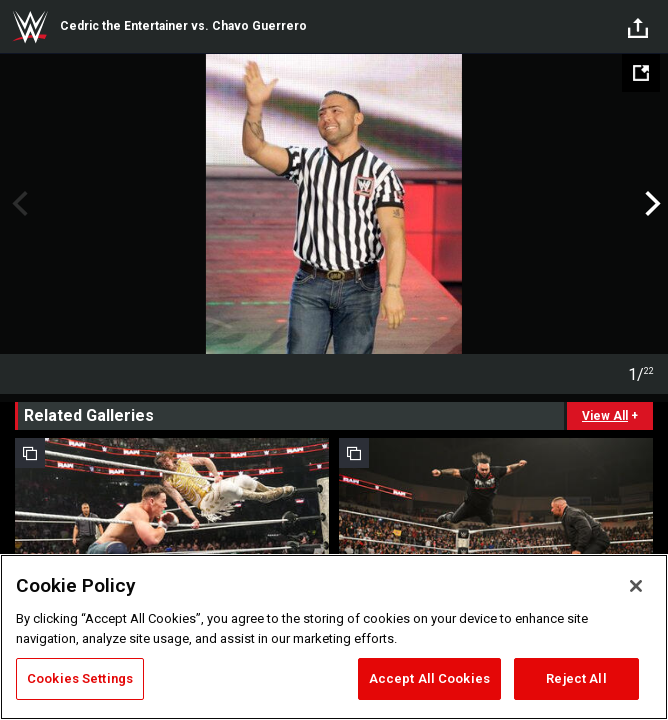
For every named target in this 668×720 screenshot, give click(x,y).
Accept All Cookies (429, 678)
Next (650, 204)
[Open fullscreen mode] (641, 73)
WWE (30, 27)
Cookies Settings (80, 678)
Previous (17, 204)
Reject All (576, 678)
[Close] (636, 586)
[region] (334, 637)
